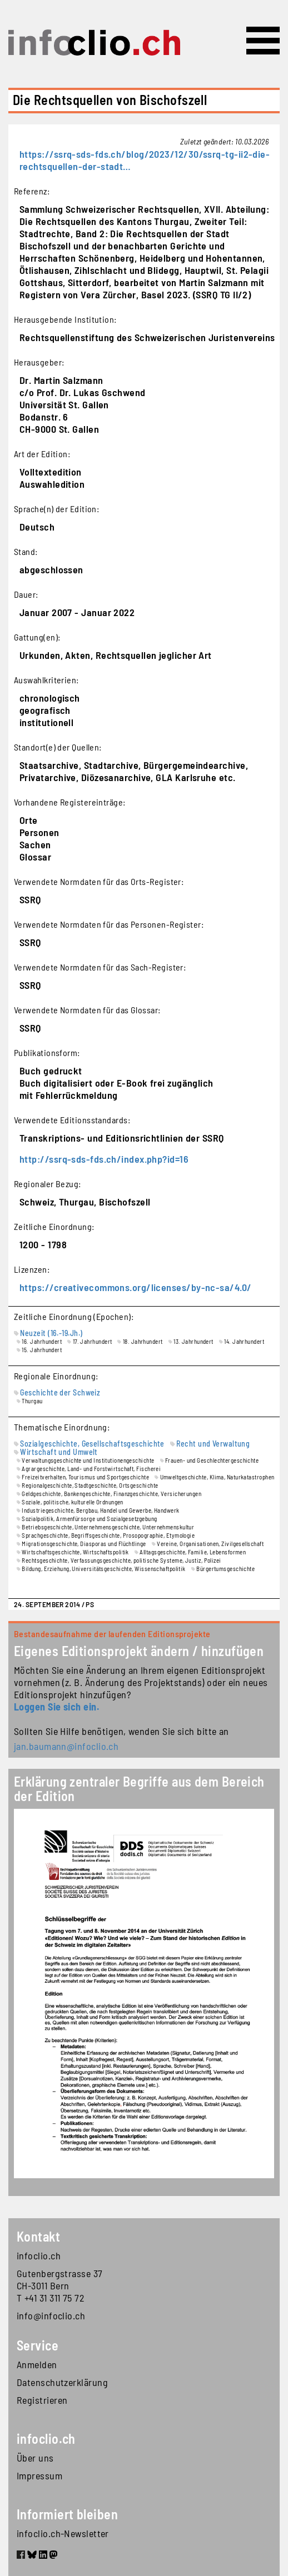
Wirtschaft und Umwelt (58, 1452)
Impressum (39, 2475)
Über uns (35, 2458)
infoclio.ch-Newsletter (63, 2533)
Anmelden (37, 2364)
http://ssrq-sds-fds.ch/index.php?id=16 (103, 1159)
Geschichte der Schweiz (60, 1392)
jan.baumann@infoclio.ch (66, 1746)
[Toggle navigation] (263, 40)
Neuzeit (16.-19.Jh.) (51, 1333)
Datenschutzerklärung (62, 2382)
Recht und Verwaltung (213, 1443)
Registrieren (42, 2400)
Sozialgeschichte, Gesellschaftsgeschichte (92, 1443)
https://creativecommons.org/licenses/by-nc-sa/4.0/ (135, 1287)
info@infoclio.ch (51, 2315)
